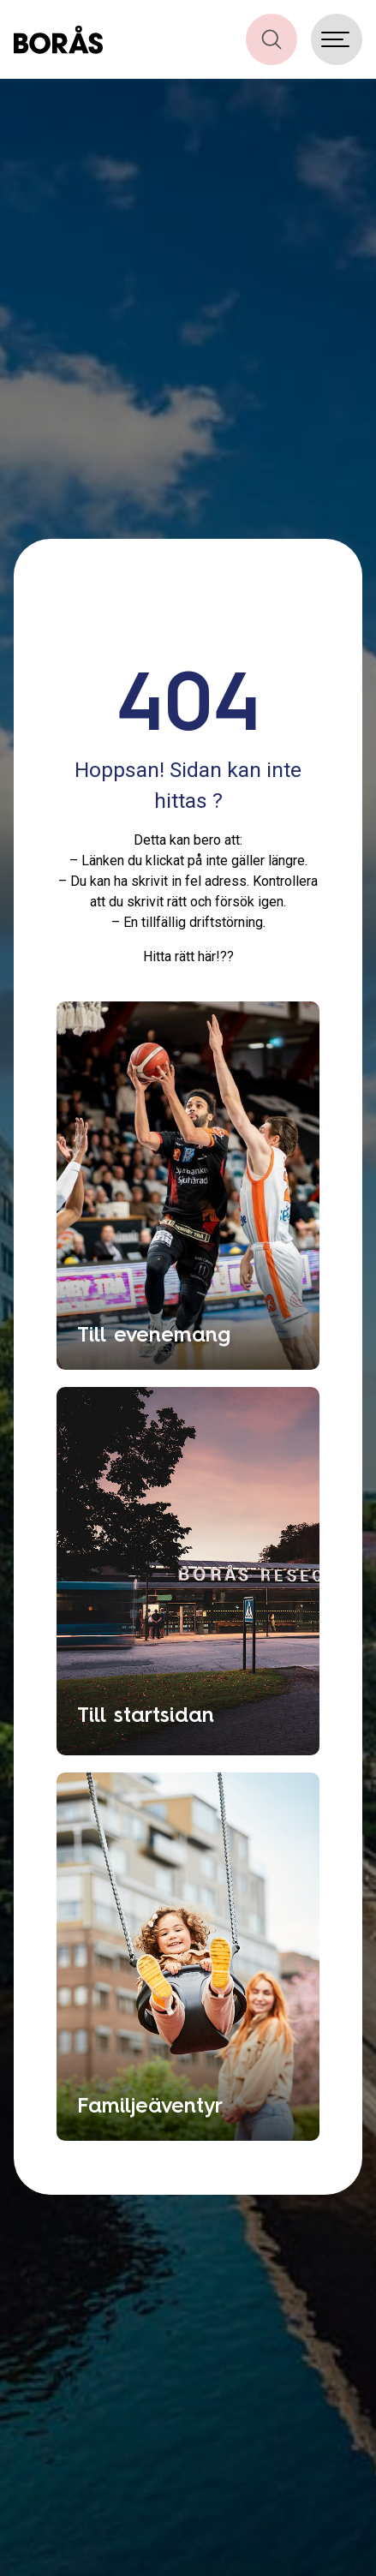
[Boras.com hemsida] (58, 39)
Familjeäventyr (150, 2104)
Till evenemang (153, 1333)
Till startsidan (145, 1714)
